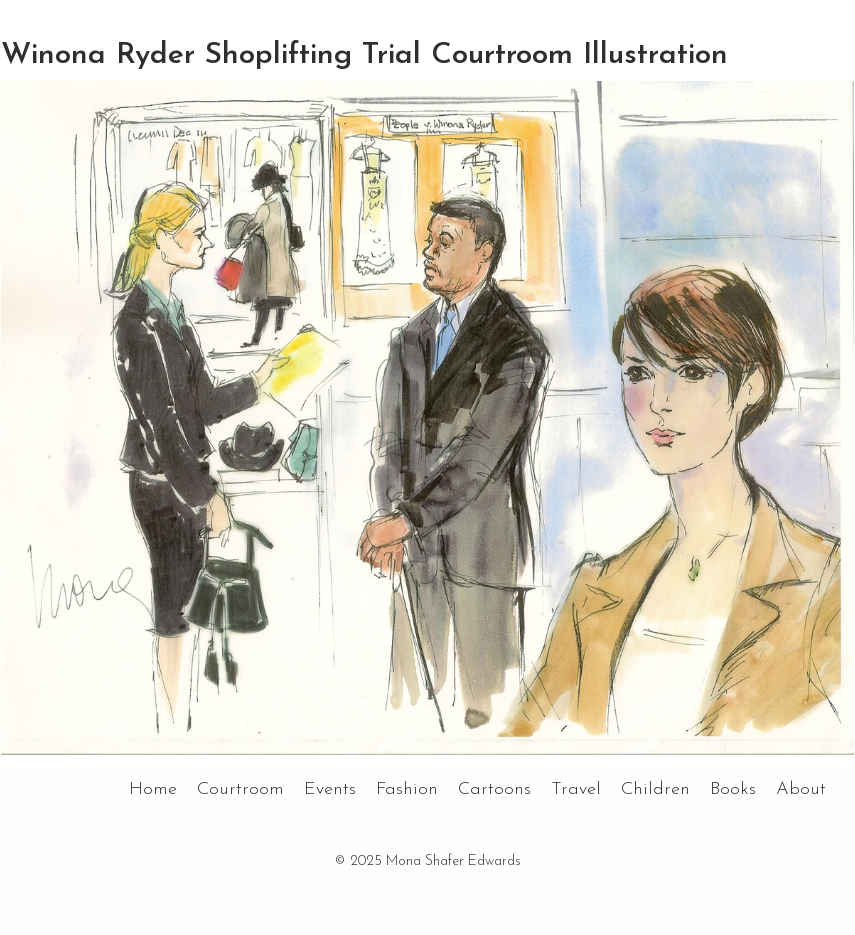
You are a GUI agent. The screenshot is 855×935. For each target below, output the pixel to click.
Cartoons (494, 789)
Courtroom (240, 789)
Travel (576, 789)
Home (153, 789)
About (801, 789)
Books (733, 789)
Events (330, 789)
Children (655, 789)
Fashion (407, 789)
